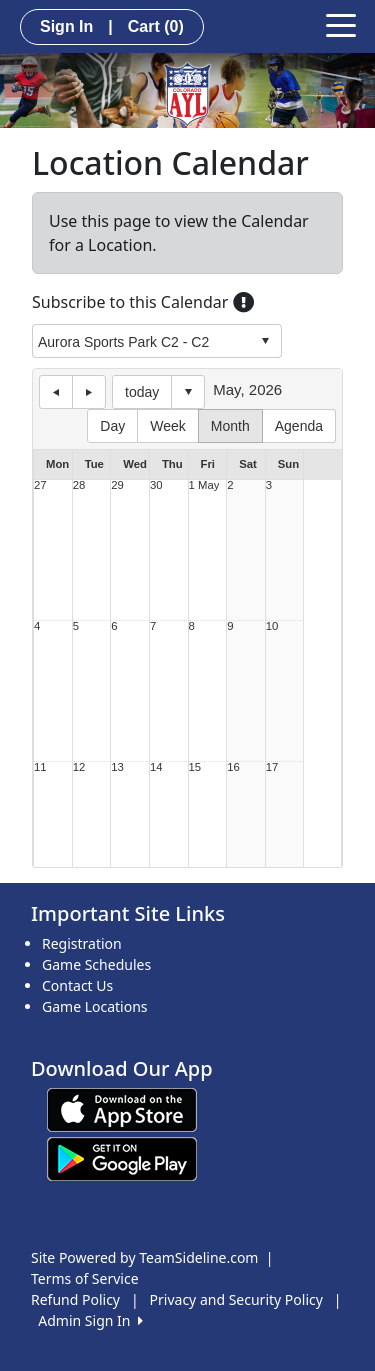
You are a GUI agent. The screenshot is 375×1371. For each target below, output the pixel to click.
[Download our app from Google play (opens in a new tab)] (122, 1157)
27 (40, 485)
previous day (56, 392)
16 (233, 767)
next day (89, 392)
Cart (156, 26)
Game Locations (95, 1006)
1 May (204, 485)
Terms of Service (85, 1278)
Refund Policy (75, 1299)
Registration (82, 943)
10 (272, 626)
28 (79, 485)
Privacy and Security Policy (236, 1299)
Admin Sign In (90, 1320)
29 (117, 485)
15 (195, 767)
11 (40, 767)
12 (79, 767)
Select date (188, 392)
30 (156, 485)
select (265, 341)
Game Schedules (96, 964)
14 (156, 767)
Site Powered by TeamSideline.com (144, 1257)
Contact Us (77, 985)
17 (272, 767)
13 (117, 767)
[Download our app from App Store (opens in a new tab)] (122, 1108)
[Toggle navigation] (341, 24)
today (142, 392)
